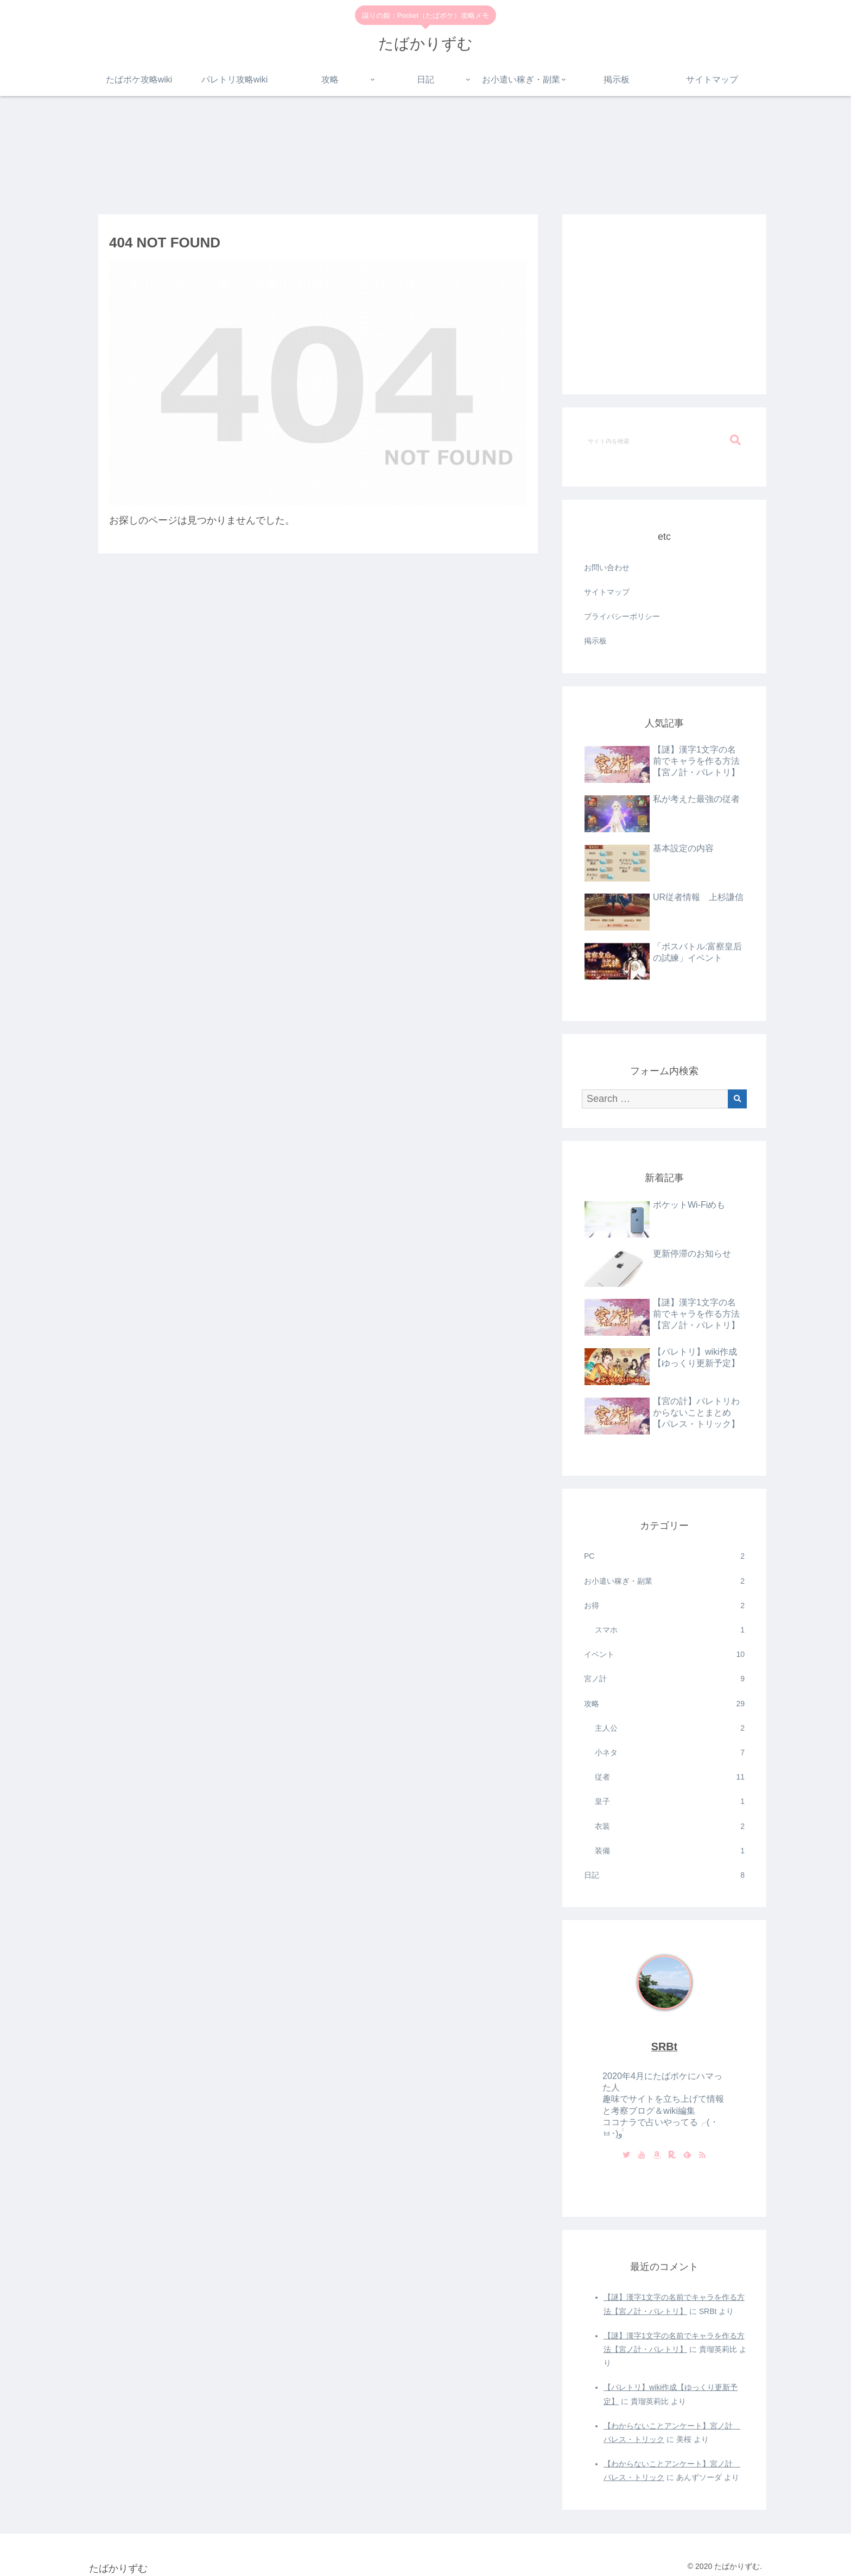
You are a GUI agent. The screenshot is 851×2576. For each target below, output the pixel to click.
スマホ (670, 1630)
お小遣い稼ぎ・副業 (664, 1581)
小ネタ (670, 1752)
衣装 (670, 1826)
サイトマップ (607, 592)
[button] (735, 440)
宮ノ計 (664, 1679)
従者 (670, 1777)
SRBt (664, 2046)
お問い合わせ (607, 567)
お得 (664, 1605)
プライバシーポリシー (622, 616)
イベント (664, 1654)
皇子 (670, 1801)
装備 (670, 1851)
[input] (664, 440)
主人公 (670, 1728)
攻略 (664, 1704)
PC (664, 1556)
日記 (664, 1875)
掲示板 (595, 640)
